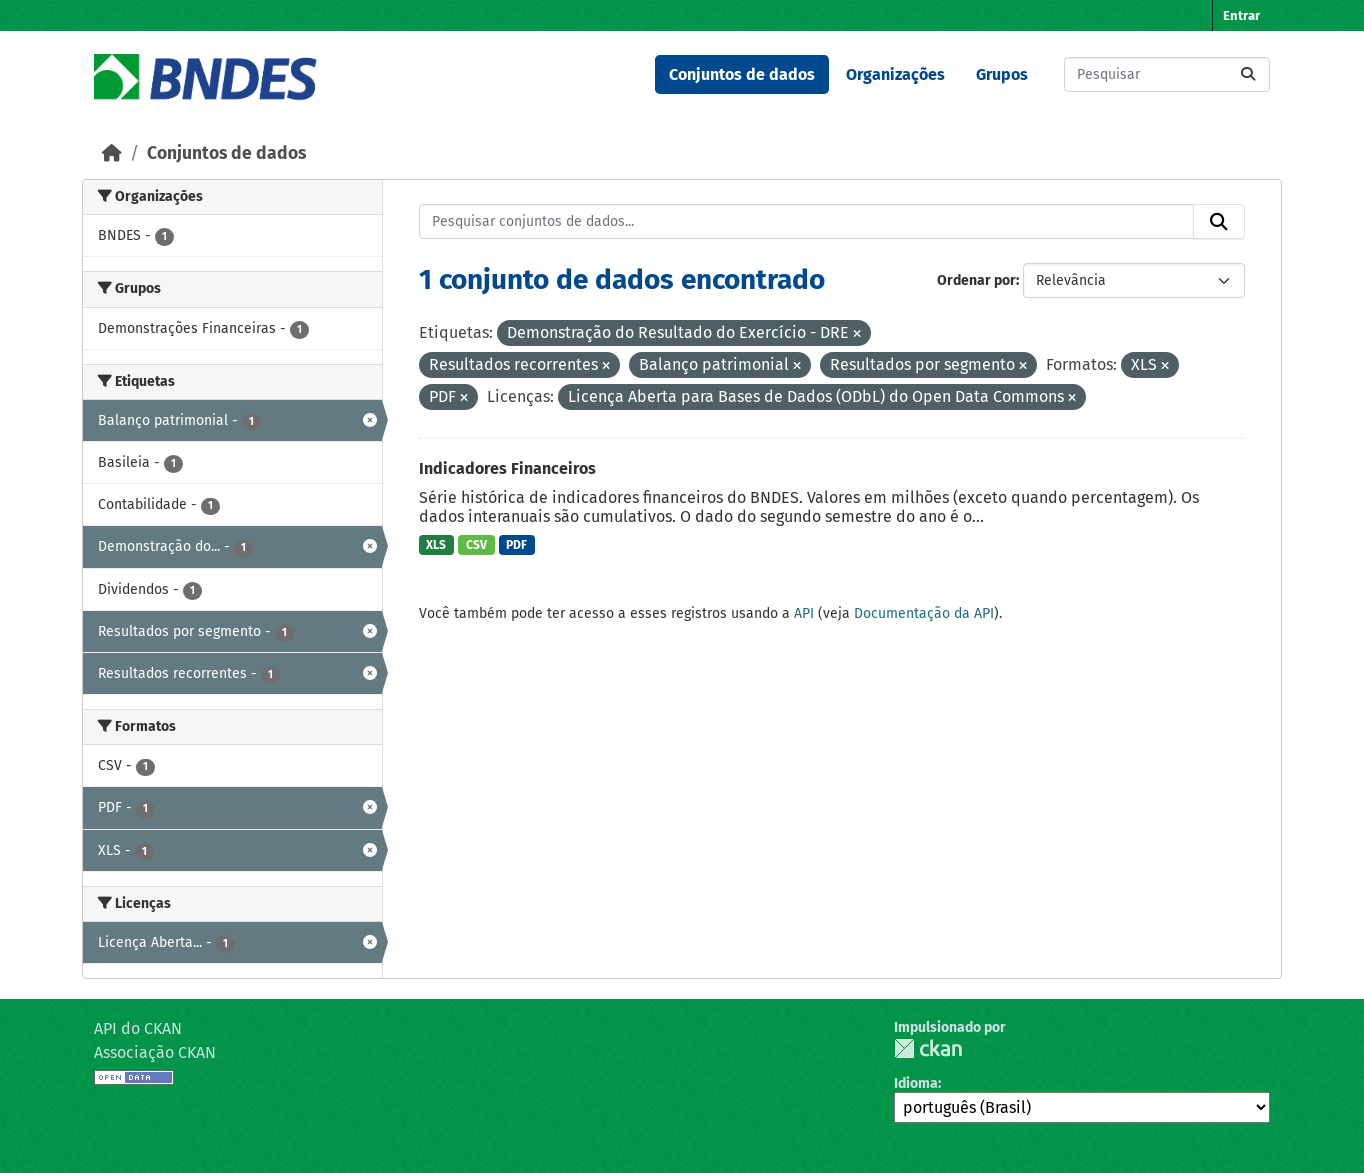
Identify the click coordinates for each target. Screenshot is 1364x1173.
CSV (476, 545)
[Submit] (1248, 74)
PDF (516, 545)
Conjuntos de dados (742, 74)
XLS (436, 545)
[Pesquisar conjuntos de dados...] (1167, 74)
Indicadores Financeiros (507, 468)
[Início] (112, 153)
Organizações (895, 74)
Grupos (1002, 74)
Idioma (916, 1083)
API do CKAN (138, 1028)
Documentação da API (924, 613)
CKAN (928, 1048)
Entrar (1241, 15)
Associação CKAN (155, 1052)
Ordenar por (976, 280)
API (804, 613)
